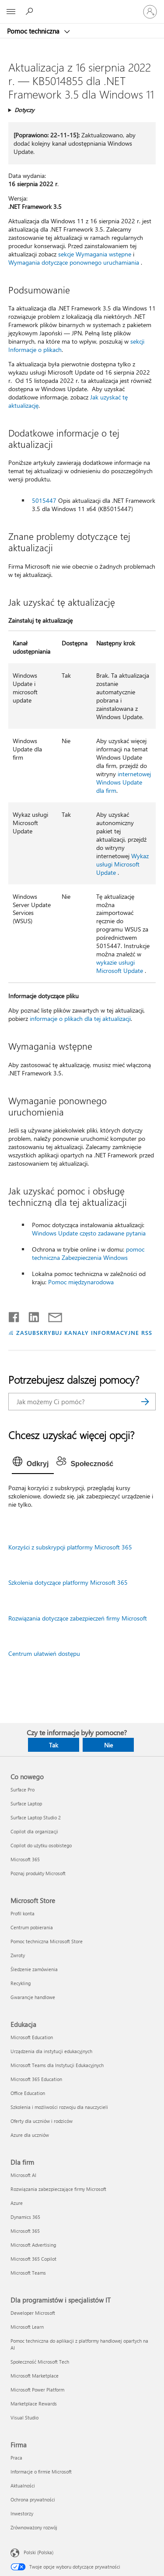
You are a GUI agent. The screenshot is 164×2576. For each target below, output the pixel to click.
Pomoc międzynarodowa (81, 1282)
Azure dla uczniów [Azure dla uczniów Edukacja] (29, 2135)
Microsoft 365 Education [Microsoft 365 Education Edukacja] (36, 2079)
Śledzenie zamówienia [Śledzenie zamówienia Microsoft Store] (34, 1969)
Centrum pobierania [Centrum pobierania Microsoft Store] (31, 1927)
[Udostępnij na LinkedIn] (30, 1315)
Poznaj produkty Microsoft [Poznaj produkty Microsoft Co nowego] (38, 1873)
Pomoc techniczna (34, 31)
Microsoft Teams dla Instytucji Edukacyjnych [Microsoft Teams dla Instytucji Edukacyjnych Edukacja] (57, 2065)
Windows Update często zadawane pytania (89, 1233)
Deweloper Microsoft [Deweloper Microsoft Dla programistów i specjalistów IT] (32, 2313)
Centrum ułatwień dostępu (44, 1653)
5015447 (44, 500)
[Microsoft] (81, 6)
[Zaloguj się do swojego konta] (150, 11)
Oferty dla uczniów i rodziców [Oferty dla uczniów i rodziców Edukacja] (41, 2121)
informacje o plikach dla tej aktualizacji (80, 1018)
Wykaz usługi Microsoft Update (122, 864)
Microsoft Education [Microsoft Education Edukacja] (31, 2037)
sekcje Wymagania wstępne (94, 254)
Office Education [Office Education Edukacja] (27, 2093)
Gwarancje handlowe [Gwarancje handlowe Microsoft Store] (32, 1997)
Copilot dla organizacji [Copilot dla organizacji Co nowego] (34, 1831)
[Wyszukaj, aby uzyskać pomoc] (30, 11)
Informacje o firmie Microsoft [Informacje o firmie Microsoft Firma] (41, 2471)
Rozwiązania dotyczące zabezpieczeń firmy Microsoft (77, 1618)
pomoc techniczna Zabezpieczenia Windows (88, 1253)
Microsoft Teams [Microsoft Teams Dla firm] (28, 2272)
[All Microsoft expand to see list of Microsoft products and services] (10, 11)
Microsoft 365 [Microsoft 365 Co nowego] (25, 1859)
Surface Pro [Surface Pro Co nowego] (22, 1789)
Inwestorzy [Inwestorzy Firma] (21, 2513)
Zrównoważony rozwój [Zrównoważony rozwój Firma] (33, 2527)
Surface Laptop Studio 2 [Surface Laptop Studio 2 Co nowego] (35, 1817)
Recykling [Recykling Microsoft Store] (20, 1983)
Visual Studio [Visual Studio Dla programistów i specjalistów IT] (24, 2417)
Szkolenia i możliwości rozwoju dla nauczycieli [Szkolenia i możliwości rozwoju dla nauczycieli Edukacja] (59, 2107)
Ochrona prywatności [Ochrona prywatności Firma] (32, 2499)
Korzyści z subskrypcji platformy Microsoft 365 (70, 1547)
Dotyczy (24, 109)
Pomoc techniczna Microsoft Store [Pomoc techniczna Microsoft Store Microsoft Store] (46, 1941)
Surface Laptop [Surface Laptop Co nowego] (26, 1803)
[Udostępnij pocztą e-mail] (51, 1315)
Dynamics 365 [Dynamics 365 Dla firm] (25, 2217)
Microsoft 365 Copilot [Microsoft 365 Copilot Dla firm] (33, 2258)
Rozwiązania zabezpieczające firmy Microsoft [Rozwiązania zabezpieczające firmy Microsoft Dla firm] (58, 2189)
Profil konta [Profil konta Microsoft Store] (22, 1913)
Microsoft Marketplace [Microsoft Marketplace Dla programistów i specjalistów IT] (34, 2375)
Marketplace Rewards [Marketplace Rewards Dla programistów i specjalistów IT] (33, 2403)
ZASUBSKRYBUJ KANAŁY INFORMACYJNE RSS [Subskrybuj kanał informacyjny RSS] (84, 1332)
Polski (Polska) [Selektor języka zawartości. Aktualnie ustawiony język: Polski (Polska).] (38, 2552)
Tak (53, 1745)
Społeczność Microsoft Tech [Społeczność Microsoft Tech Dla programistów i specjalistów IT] (39, 2361)
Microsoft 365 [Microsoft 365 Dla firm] (25, 2231)
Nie (108, 1745)
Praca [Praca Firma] (16, 2457)
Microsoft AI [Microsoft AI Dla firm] (23, 2175)
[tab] (33, 1464)
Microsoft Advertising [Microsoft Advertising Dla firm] (33, 2245)
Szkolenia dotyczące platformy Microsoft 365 (68, 1582)
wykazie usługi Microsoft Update (119, 966)
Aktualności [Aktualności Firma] (22, 2485)
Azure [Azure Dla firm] (16, 2203)
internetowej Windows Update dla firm (123, 782)
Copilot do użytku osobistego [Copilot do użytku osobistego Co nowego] (41, 1845)
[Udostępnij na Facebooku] (14, 1315)
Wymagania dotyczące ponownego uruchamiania (73, 262)
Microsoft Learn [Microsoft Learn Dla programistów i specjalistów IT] (27, 2327)
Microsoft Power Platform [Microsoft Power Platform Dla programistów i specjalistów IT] (37, 2389)
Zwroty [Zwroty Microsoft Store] (17, 1955)
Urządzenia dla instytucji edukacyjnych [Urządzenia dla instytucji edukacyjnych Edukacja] (51, 2051)
